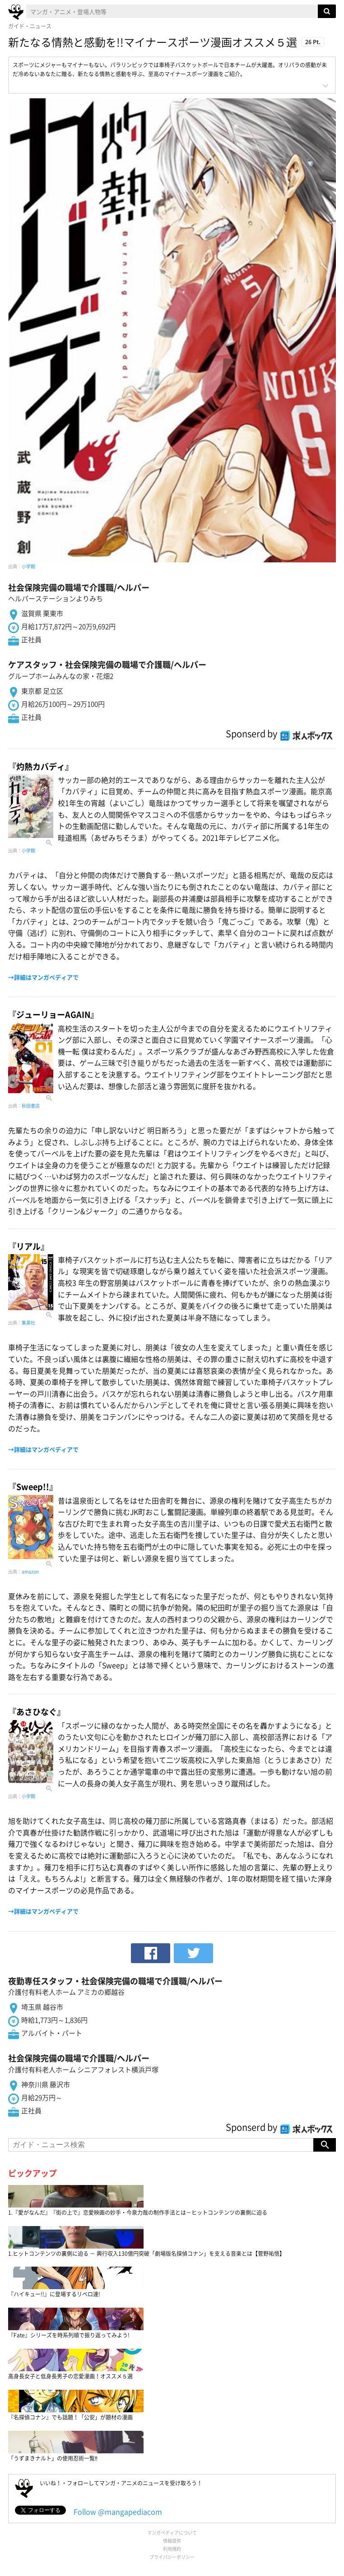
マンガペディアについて (172, 2532)
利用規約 (172, 2548)
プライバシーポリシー (172, 2556)
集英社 (28, 1322)
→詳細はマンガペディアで (43, 977)
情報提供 (172, 2540)
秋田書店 (31, 1105)
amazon (30, 1571)
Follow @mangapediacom (118, 2511)
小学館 (28, 566)
